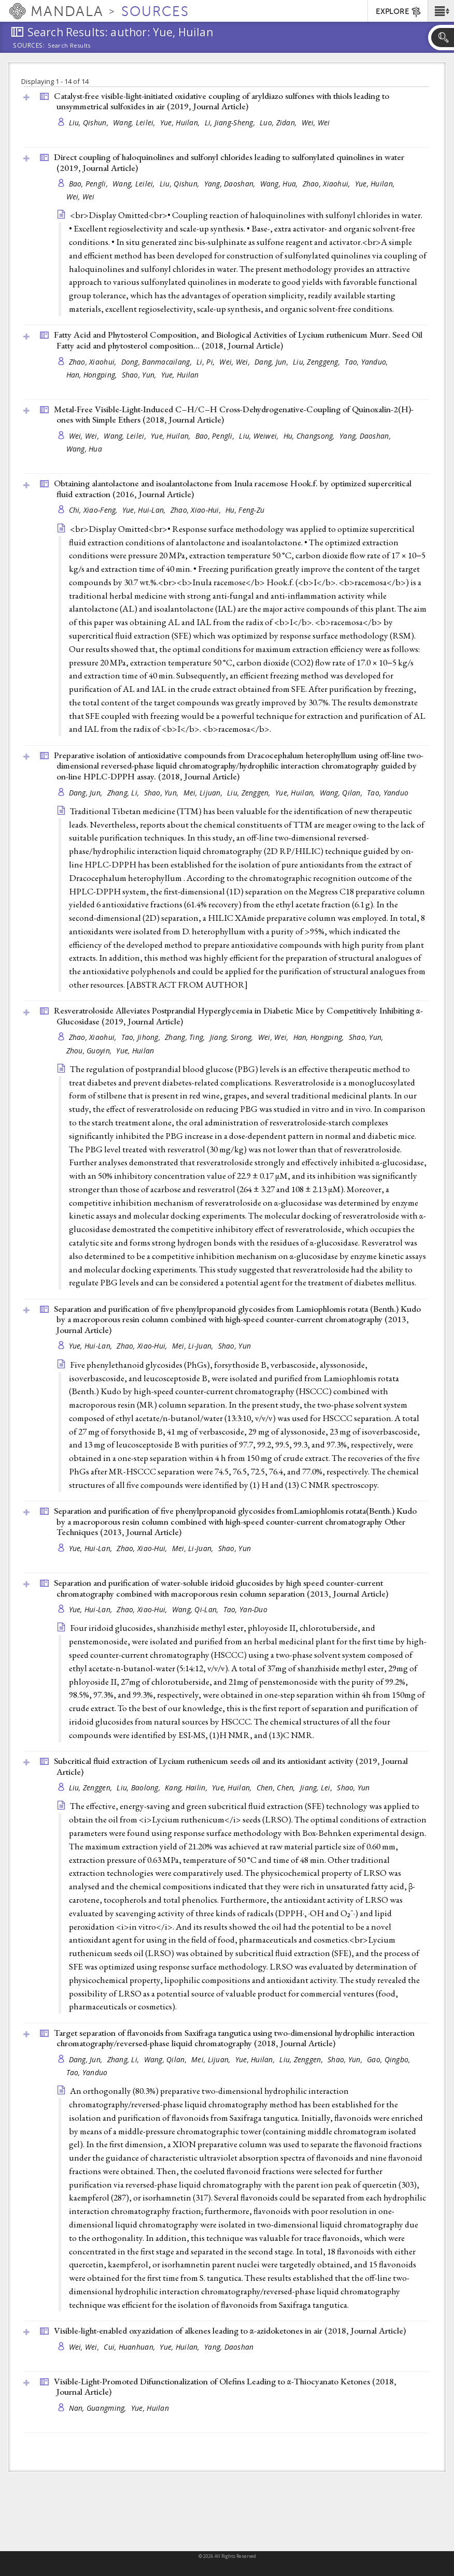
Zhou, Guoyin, (90, 1050)
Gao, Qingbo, (390, 2059)
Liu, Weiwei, (260, 436)
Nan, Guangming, (99, 2408)
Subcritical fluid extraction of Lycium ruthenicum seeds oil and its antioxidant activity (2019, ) (231, 1766)
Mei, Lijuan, (204, 793)
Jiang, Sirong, (233, 1037)
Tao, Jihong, (142, 1037)
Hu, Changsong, (310, 436)
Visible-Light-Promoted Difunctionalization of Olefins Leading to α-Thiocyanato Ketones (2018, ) (225, 2387)
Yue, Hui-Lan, (145, 510)
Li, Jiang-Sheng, (231, 122)
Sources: (29, 46)
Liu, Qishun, (90, 122)
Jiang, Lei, (317, 1787)
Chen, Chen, (277, 1787)
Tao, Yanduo (387, 793)
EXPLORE (399, 12)
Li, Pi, (206, 362)
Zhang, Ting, (186, 1037)
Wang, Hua (84, 449)
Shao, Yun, (140, 375)
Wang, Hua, (280, 184)
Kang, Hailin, (187, 1787)
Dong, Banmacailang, (157, 362)
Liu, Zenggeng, (317, 362)
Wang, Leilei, (135, 122)
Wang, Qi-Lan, (196, 1609)
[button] (441, 11)
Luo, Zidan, (279, 122)
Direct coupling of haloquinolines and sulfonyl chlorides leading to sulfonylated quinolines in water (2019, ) (229, 162)
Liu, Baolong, (139, 1787)
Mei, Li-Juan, (194, 1346)
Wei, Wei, (235, 362)
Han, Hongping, (92, 375)
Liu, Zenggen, (250, 793)
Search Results (69, 45)
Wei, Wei (316, 122)
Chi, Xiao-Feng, (94, 510)
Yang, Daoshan (229, 2347)
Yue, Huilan (180, 375)
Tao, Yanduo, (367, 362)
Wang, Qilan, (342, 793)
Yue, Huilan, (181, 122)
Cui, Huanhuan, (130, 2347)
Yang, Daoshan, (231, 184)
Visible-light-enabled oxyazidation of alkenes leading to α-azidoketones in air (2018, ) (230, 2330)
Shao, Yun (234, 1346)
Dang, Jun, (272, 362)
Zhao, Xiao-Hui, (197, 510)
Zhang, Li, (124, 793)
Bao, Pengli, (89, 184)
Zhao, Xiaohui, (327, 184)
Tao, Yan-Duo (245, 1609)
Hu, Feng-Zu (244, 510)
